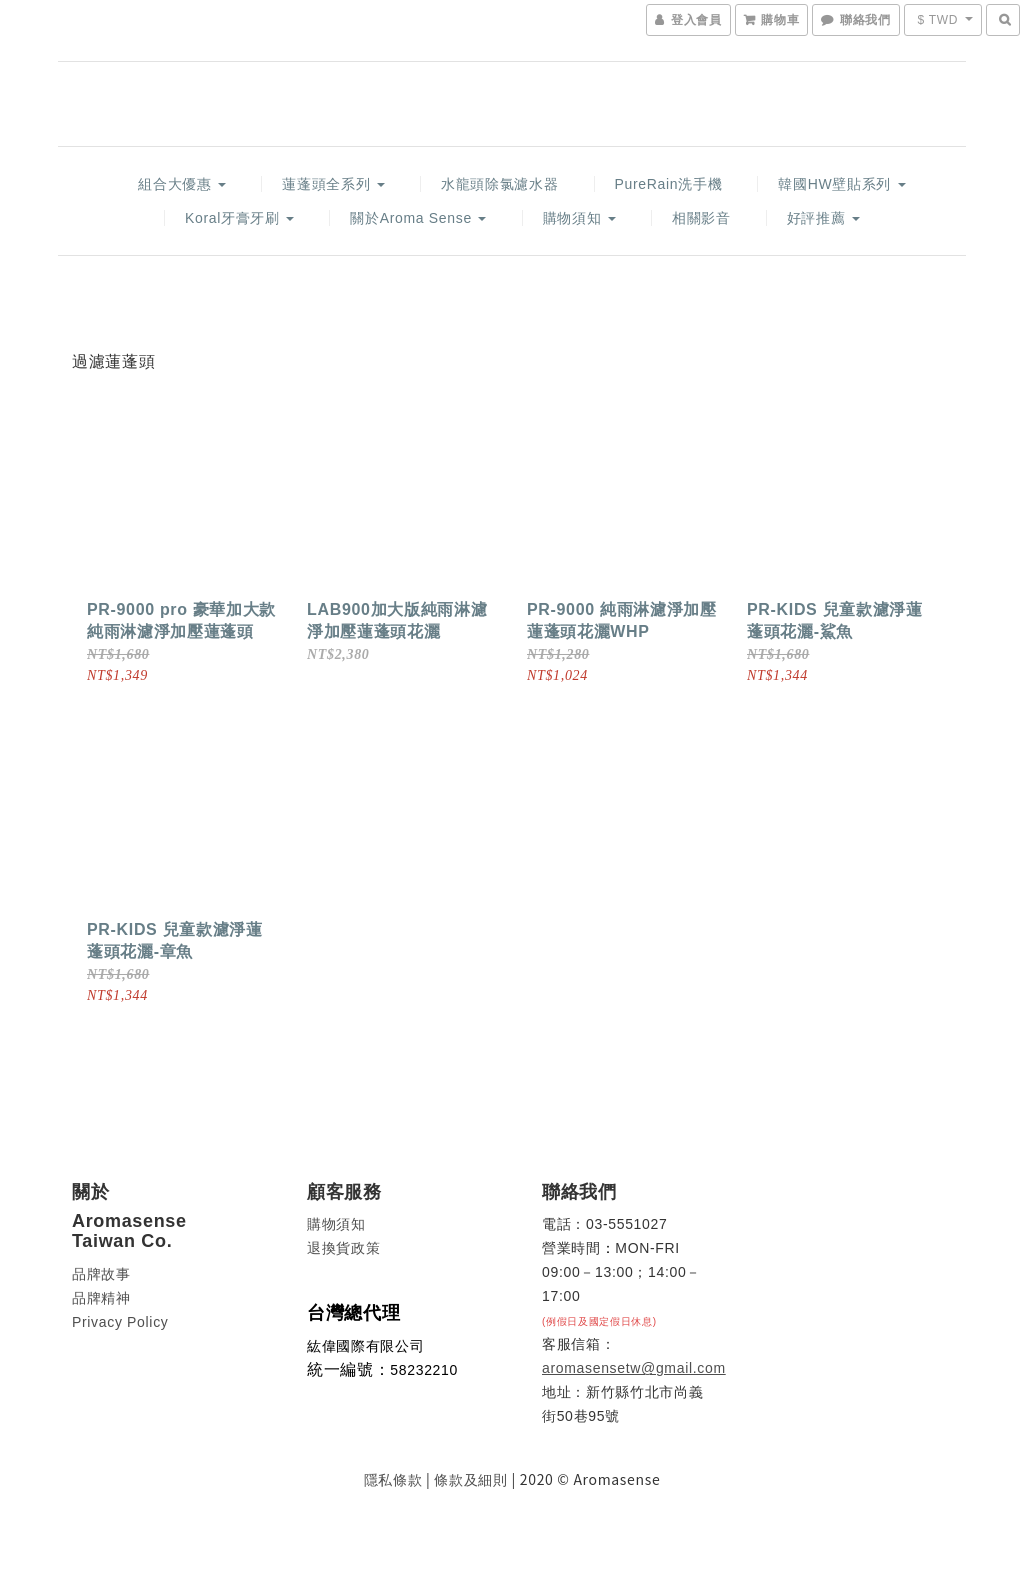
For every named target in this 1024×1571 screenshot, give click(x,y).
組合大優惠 (182, 184)
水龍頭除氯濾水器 (499, 184)
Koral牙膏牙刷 (239, 218)
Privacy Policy (120, 1322)
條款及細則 (470, 1480)
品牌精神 (101, 1298)
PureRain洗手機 (669, 184)
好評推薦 (823, 218)
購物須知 (579, 218)
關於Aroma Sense (418, 218)
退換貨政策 (343, 1248)
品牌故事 (101, 1274)
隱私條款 (393, 1480)
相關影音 (701, 218)
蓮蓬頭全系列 (333, 184)
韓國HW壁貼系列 (841, 184)
